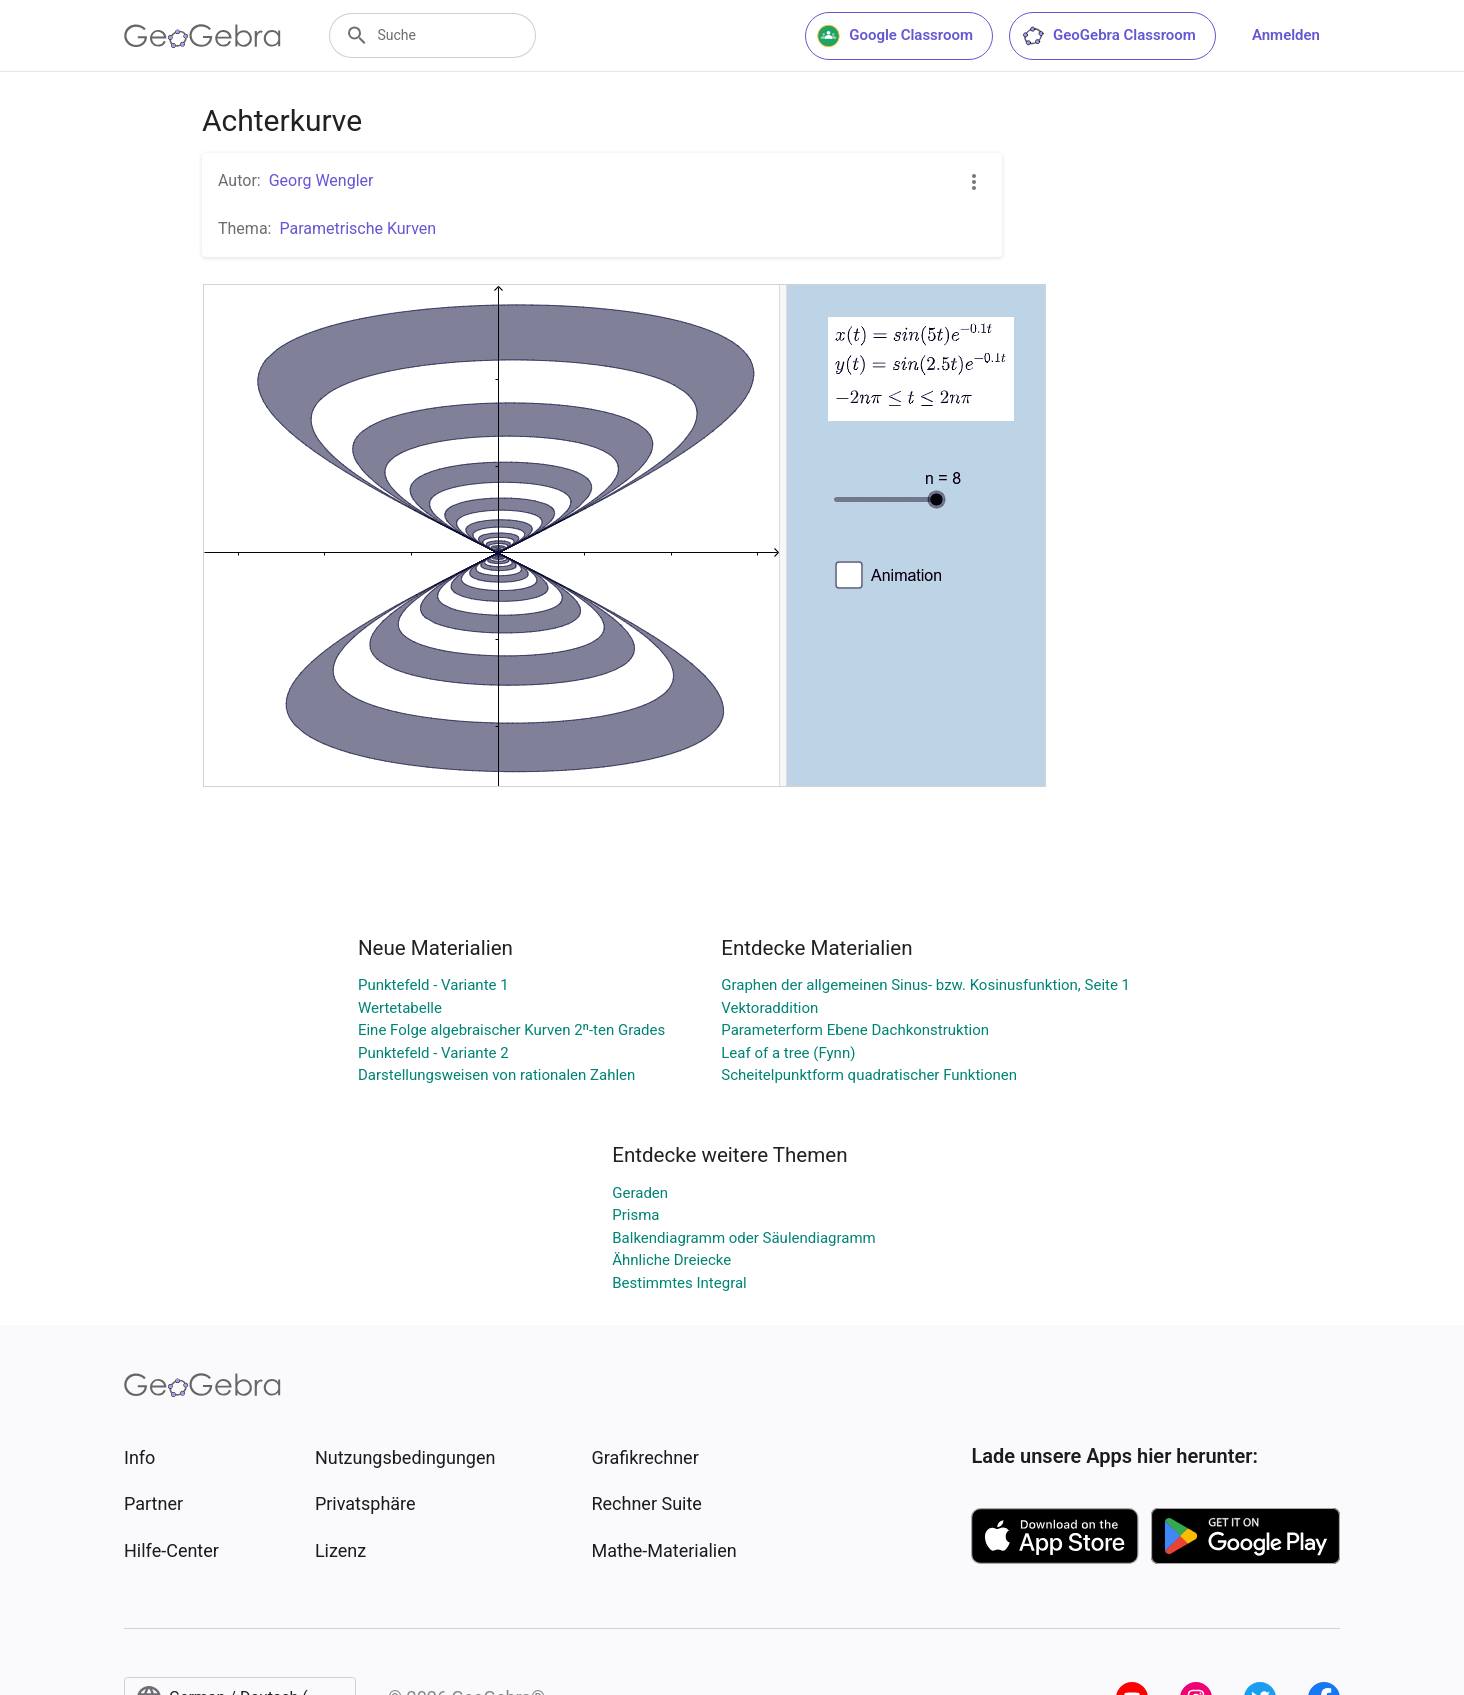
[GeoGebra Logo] (202, 36)
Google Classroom (895, 36)
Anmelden (1286, 35)
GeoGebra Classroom (1108, 36)
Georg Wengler (321, 180)
